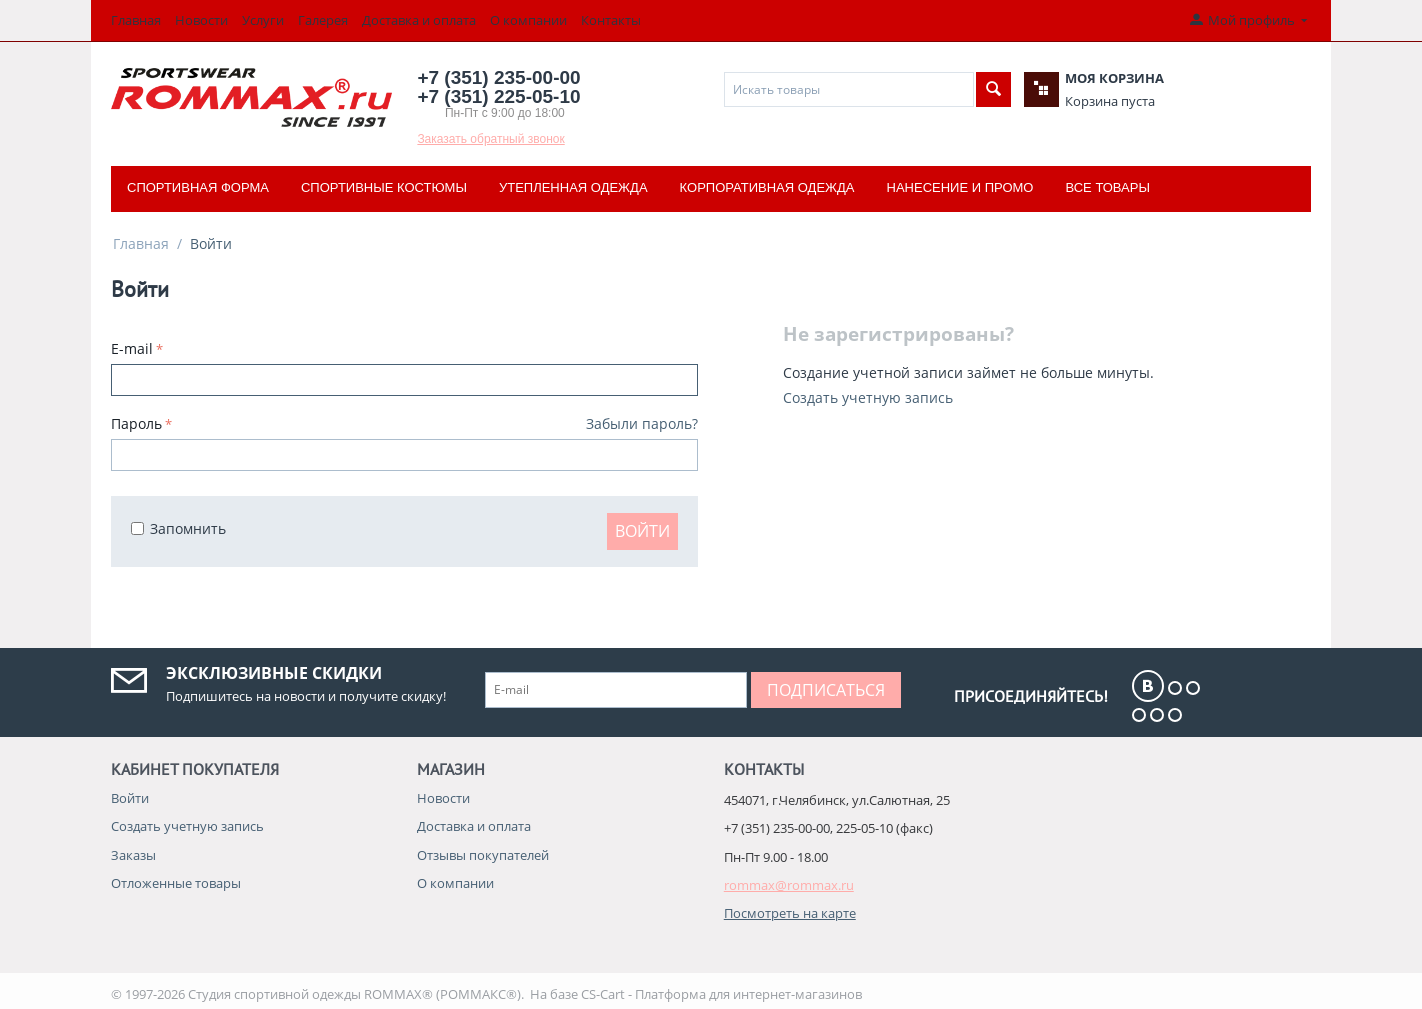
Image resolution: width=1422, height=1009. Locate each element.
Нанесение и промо (960, 187)
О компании (528, 20)
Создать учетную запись (868, 397)
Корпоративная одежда (767, 187)
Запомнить (178, 528)
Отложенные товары (176, 883)
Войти (642, 531)
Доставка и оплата (419, 20)
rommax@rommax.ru (789, 885)
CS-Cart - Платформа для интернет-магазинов (721, 994)
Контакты (611, 20)
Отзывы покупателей (483, 855)
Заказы (133, 855)
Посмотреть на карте (790, 913)
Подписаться (826, 690)
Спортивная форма (198, 187)
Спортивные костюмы (384, 187)
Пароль (136, 423)
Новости (201, 20)
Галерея (323, 20)
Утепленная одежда (573, 187)
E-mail (132, 348)
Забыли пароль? (642, 423)
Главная (136, 20)
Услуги (263, 20)
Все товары (1107, 187)
